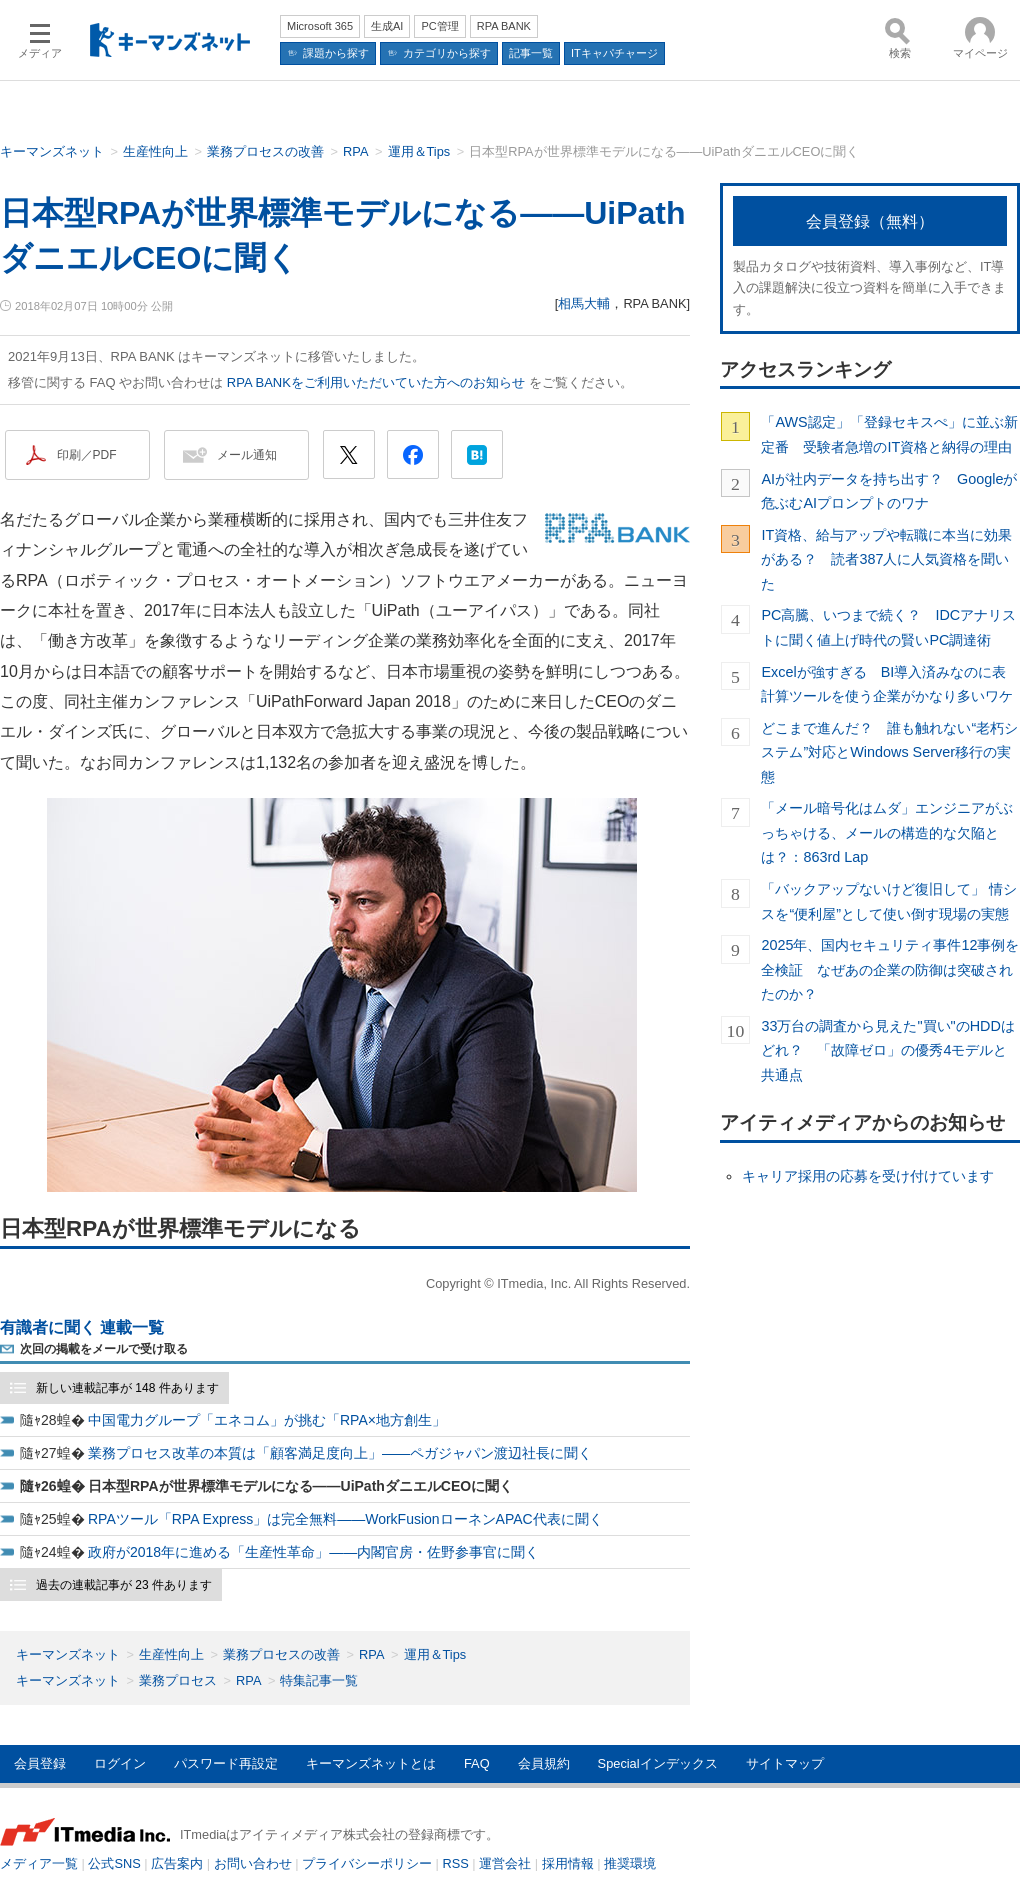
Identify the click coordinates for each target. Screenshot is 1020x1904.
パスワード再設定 (226, 1763)
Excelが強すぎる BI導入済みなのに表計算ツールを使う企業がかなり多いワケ (887, 684)
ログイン (120, 1763)
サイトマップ (785, 1763)
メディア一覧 (39, 1863)
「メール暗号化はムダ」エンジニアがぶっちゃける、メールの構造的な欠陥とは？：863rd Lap (887, 832)
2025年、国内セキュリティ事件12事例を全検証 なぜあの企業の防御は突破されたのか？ (890, 969)
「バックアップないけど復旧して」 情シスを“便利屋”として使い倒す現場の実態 (889, 901)
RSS (456, 1863)
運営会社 (505, 1863)
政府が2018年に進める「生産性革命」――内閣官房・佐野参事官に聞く (313, 1552)
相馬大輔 (584, 303)
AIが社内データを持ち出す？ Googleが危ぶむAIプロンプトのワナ (889, 491)
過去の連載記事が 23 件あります (124, 1585)
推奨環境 (630, 1863)
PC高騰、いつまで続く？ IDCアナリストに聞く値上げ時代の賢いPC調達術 (888, 627)
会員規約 (544, 1763)
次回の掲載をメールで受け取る (104, 1349)
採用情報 (568, 1863)
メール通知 (247, 455)
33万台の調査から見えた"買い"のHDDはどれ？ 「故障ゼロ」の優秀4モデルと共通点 (887, 1050)
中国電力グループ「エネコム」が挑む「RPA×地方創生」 (267, 1420)
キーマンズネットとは (371, 1763)
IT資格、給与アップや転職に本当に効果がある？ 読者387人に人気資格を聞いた (886, 559)
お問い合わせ (253, 1863)
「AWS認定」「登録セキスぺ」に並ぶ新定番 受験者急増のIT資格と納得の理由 (889, 434)
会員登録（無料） (870, 221)
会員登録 (40, 1763)
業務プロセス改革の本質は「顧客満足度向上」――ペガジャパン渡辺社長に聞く (340, 1453)
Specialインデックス (658, 1763)
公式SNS (114, 1863)
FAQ (477, 1763)
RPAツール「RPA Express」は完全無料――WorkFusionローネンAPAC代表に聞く (345, 1519)
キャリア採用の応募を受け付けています (868, 1176)
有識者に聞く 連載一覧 (82, 1327)
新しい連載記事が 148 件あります (127, 1388)
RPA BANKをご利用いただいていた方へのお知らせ (376, 382)
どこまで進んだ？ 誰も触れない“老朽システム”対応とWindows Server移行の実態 (889, 752)
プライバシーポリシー (367, 1863)
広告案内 (177, 1863)
